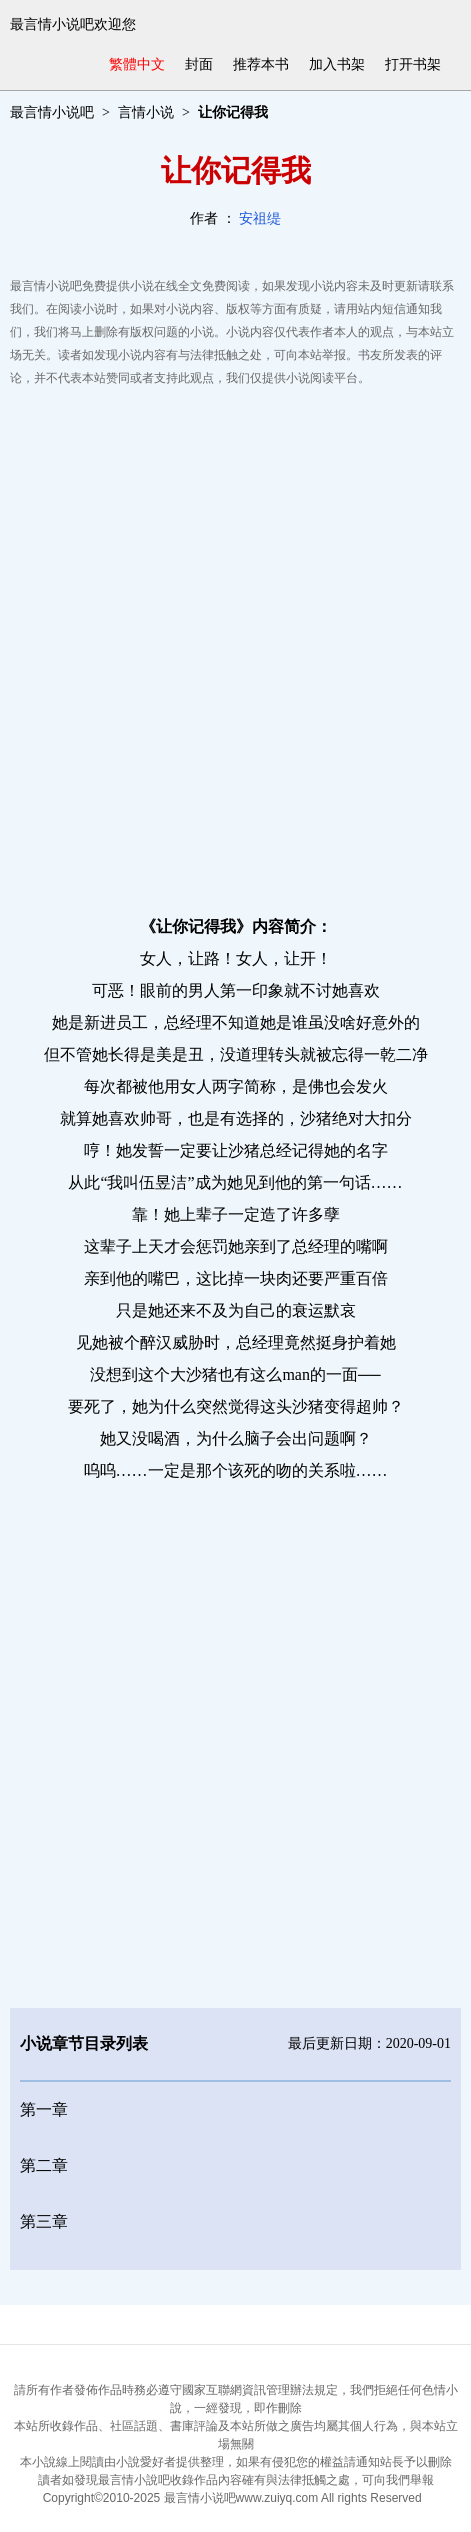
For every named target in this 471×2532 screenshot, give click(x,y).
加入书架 (337, 64)
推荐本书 (261, 64)
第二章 (44, 2165)
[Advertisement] (235, 645)
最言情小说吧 (52, 112)
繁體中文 (137, 64)
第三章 (44, 2221)
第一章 (44, 2109)
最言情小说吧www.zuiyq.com (241, 2498)
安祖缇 (260, 218)
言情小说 (146, 112)
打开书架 (413, 64)
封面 (199, 64)
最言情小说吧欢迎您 (73, 24)
